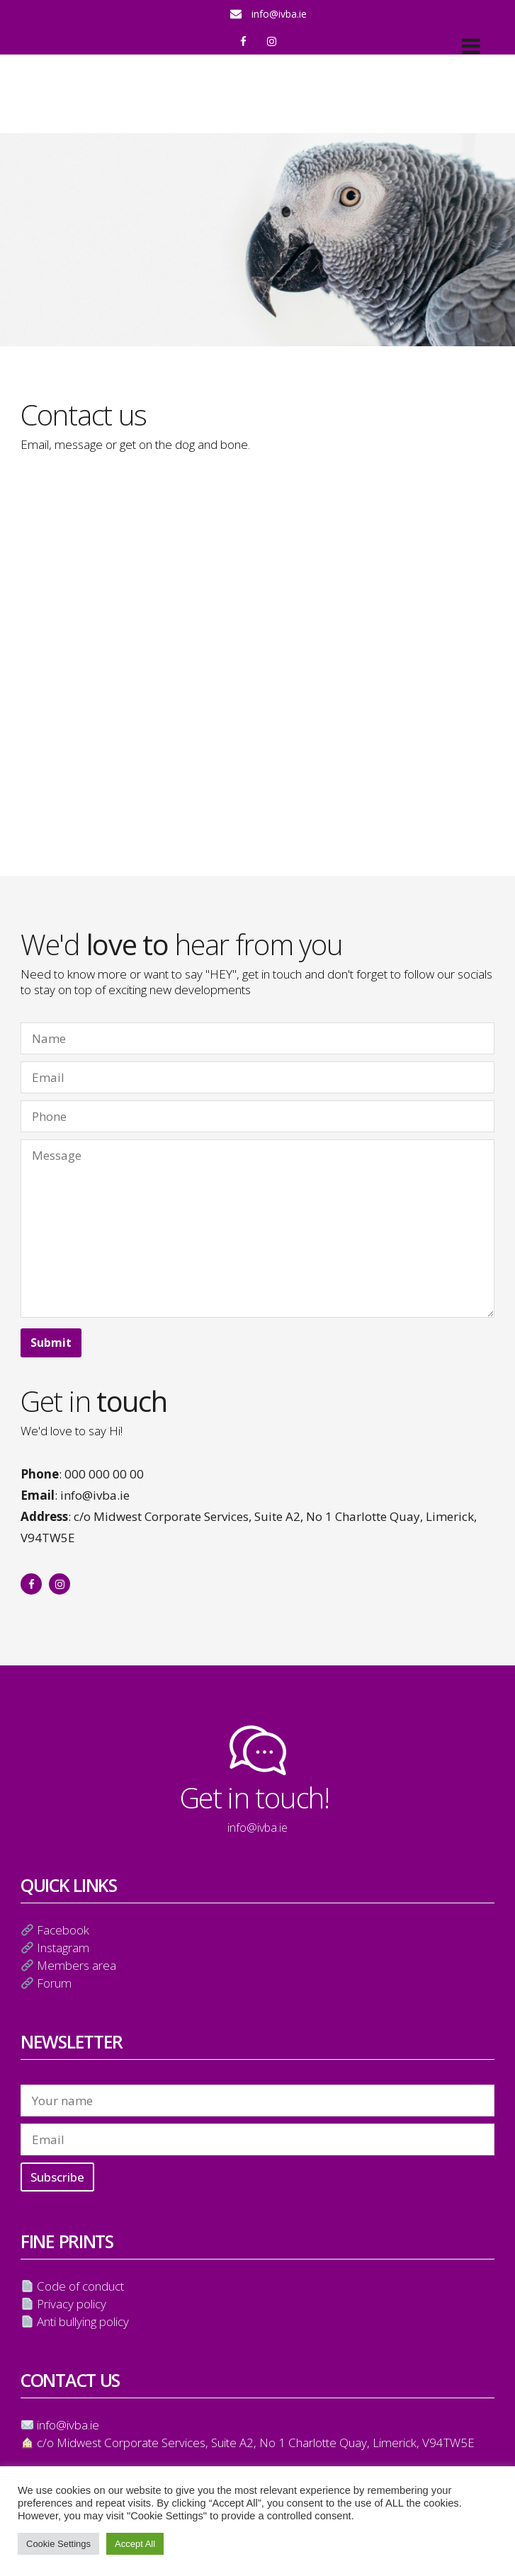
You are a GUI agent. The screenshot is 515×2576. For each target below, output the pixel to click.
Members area (76, 1965)
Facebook (63, 1930)
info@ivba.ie (279, 14)
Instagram (63, 1947)
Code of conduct (80, 2286)
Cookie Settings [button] (58, 2543)
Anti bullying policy (83, 2321)
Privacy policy (71, 2304)
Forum (54, 1983)
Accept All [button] (135, 2543)
